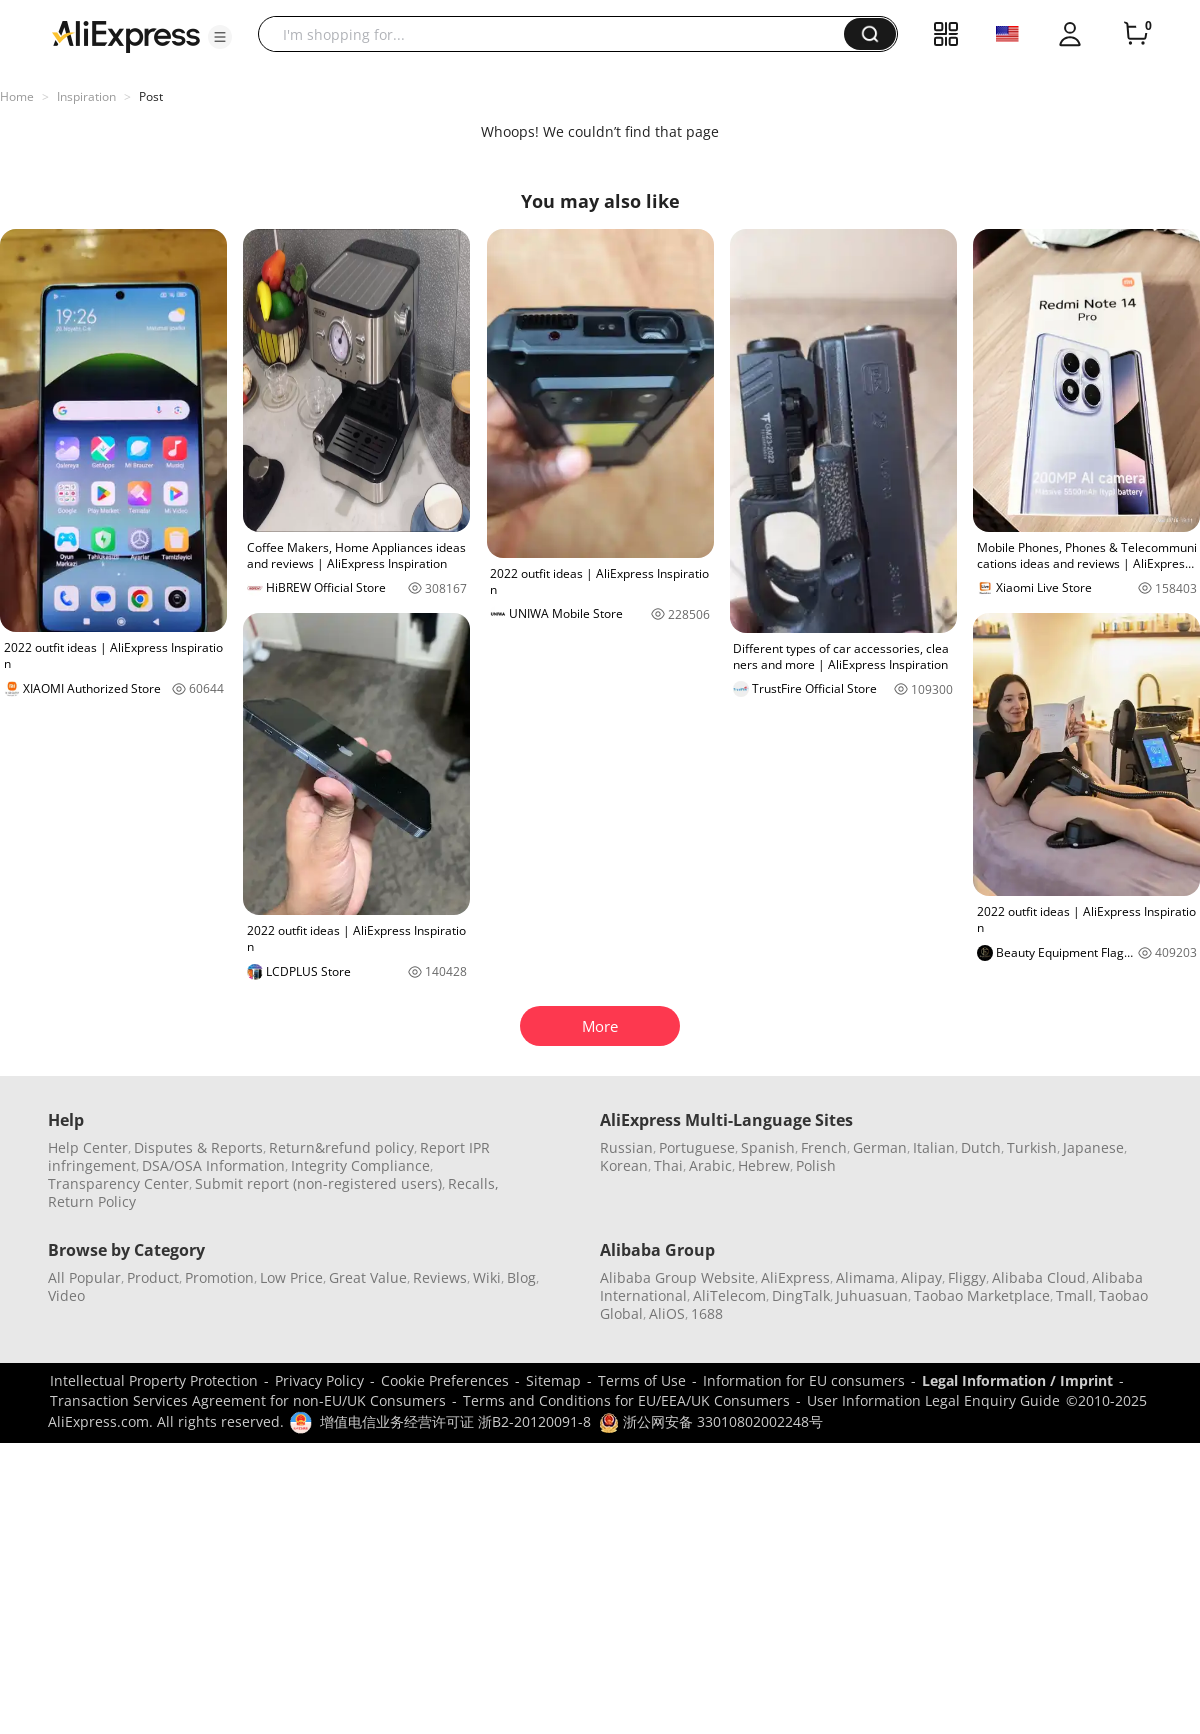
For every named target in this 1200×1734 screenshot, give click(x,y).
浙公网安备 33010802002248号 (711, 1421)
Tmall (1074, 1295)
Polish (816, 1165)
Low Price (291, 1277)
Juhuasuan (872, 1295)
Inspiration (86, 96)
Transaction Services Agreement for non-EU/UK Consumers (248, 1400)
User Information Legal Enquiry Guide (933, 1400)
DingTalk (801, 1295)
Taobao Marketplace (982, 1295)
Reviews (440, 1277)
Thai (668, 1165)
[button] (220, 37)
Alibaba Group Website (677, 1277)
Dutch (981, 1147)
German (880, 1147)
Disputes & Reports (198, 1147)
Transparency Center (118, 1183)
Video (66, 1295)
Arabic (710, 1165)
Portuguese (697, 1147)
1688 (707, 1313)
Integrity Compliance (360, 1165)
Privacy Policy (319, 1380)
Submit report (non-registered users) (318, 1183)
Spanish (768, 1147)
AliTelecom (729, 1295)
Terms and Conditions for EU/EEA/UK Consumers (626, 1400)
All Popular (84, 1277)
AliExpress (795, 1277)
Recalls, (473, 1183)
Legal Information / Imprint (1017, 1380)
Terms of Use (642, 1380)
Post (151, 96)
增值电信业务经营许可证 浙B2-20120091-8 (455, 1421)
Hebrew (764, 1165)
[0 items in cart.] (1136, 34)
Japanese (1093, 1147)
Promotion (219, 1277)
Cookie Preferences (445, 1380)
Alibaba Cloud (1039, 1277)
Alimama (865, 1277)
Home (17, 96)
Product (153, 1277)
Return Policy (92, 1201)
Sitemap (553, 1380)
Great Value (368, 1277)
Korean (624, 1165)
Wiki (487, 1277)
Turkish (1032, 1147)
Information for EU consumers (804, 1380)
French (824, 1147)
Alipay (921, 1277)
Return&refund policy (341, 1147)
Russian (626, 1147)
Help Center (88, 1147)
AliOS (667, 1313)
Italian (934, 1147)
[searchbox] (558, 34)
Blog (521, 1277)
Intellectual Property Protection (154, 1380)
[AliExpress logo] (126, 35)
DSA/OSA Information (213, 1165)
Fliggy (967, 1277)
